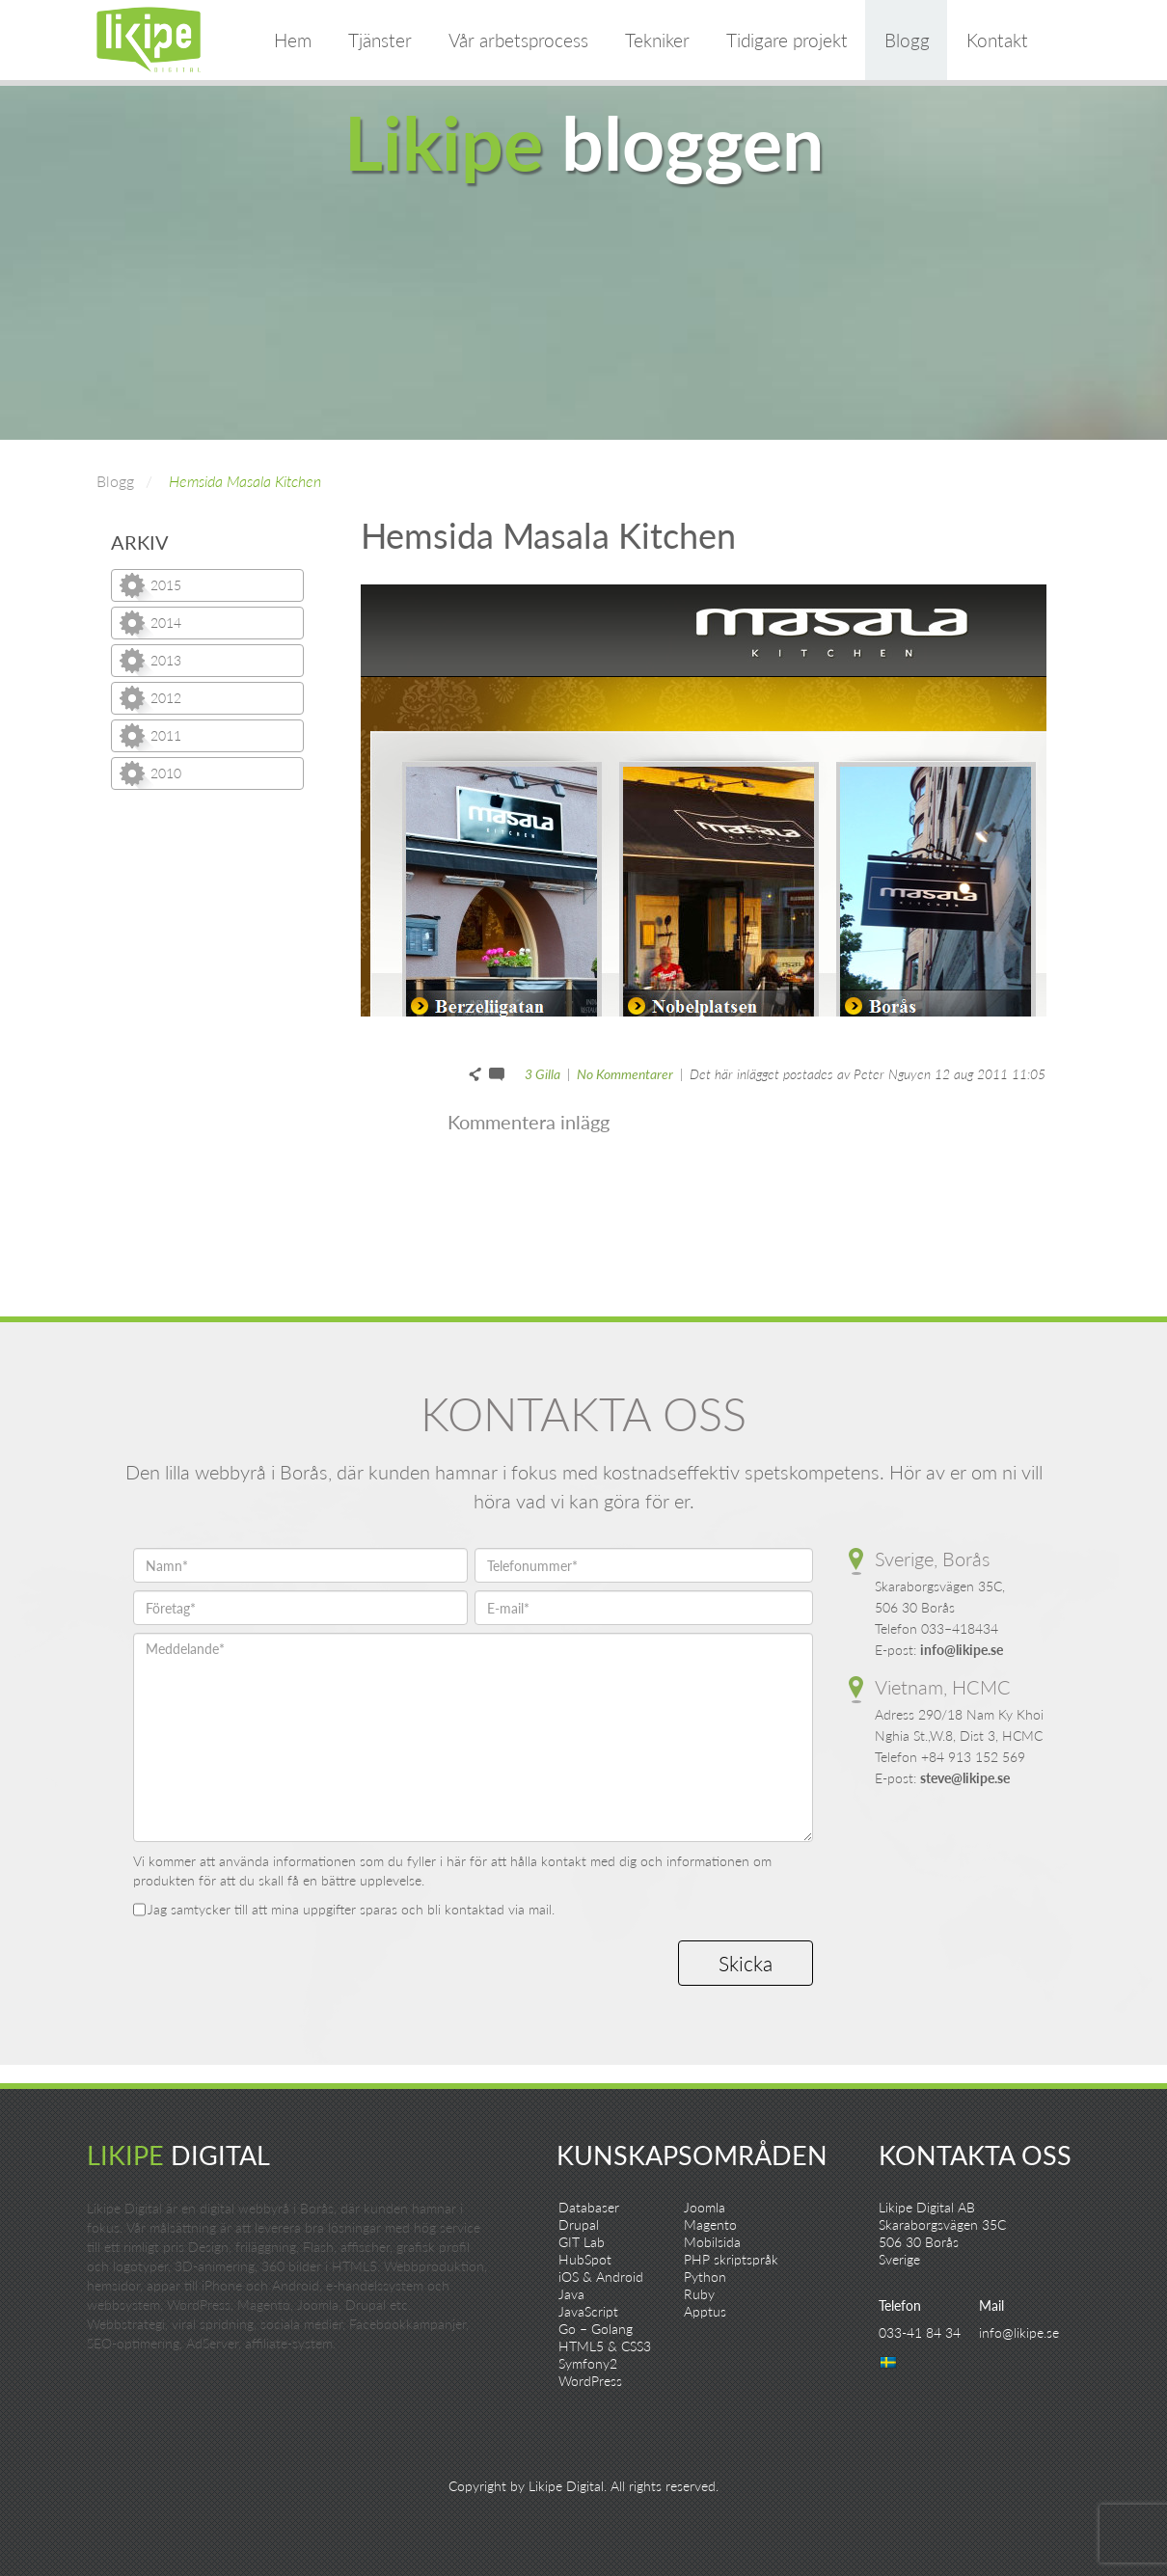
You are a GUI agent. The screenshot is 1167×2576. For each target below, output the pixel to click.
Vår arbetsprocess (518, 40)
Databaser (588, 2207)
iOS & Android (600, 2276)
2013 (165, 660)
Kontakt (997, 40)
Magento (710, 2224)
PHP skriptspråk (731, 2259)
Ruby (699, 2294)
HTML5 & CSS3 (604, 2346)
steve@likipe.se (965, 1778)
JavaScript (588, 2311)
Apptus (705, 2311)
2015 (165, 585)
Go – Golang (595, 2328)
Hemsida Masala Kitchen (245, 481)
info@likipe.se (961, 1649)
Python (705, 2276)
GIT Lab (581, 2242)
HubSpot (584, 2259)
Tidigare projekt (787, 40)
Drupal (578, 2224)
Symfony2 (587, 2363)
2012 (165, 698)
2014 (165, 622)
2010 (165, 773)
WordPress (590, 2381)
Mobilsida (712, 2242)
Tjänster (380, 40)
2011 (165, 735)
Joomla (704, 2207)
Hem (293, 40)
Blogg (907, 40)
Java (571, 2294)
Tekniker (657, 40)
